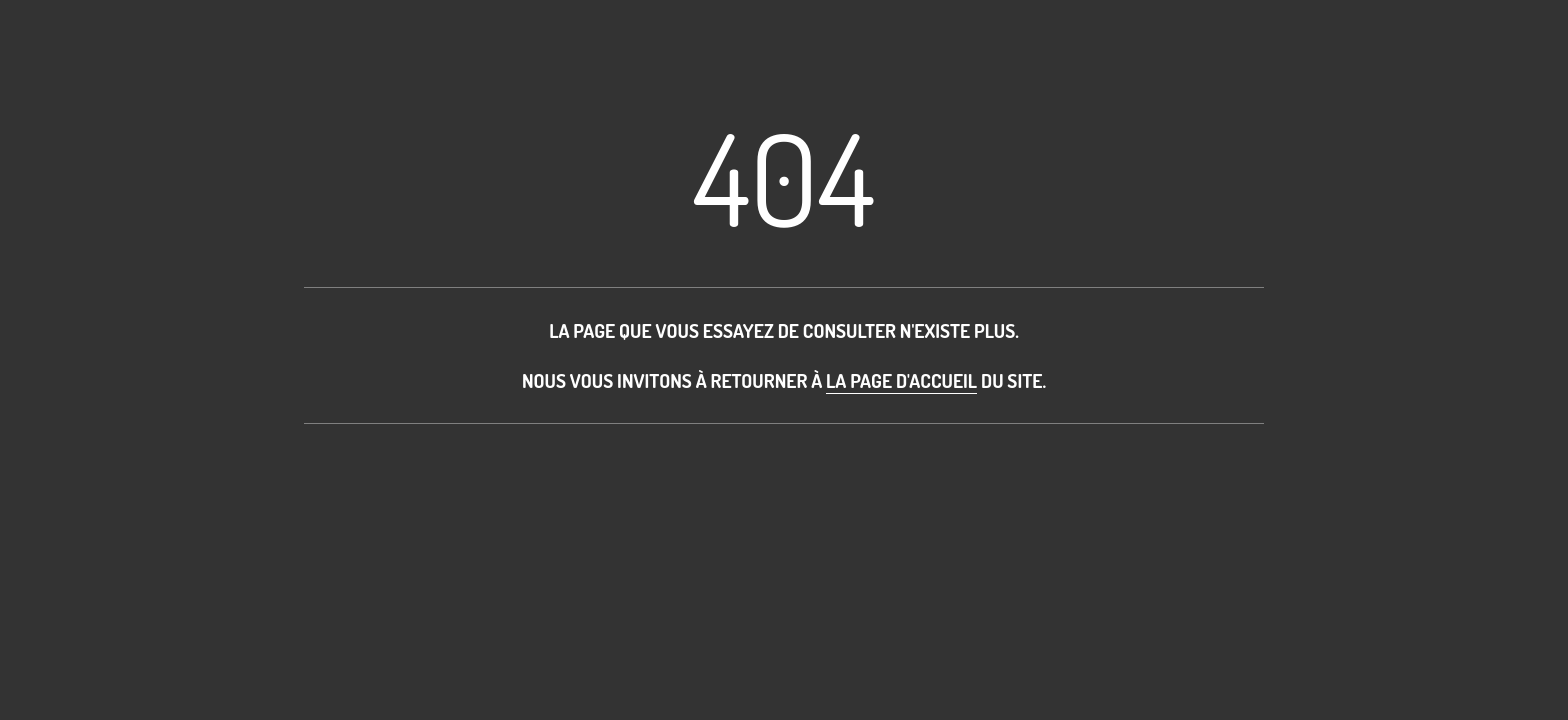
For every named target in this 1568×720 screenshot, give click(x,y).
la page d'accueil (901, 380)
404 (784, 176)
